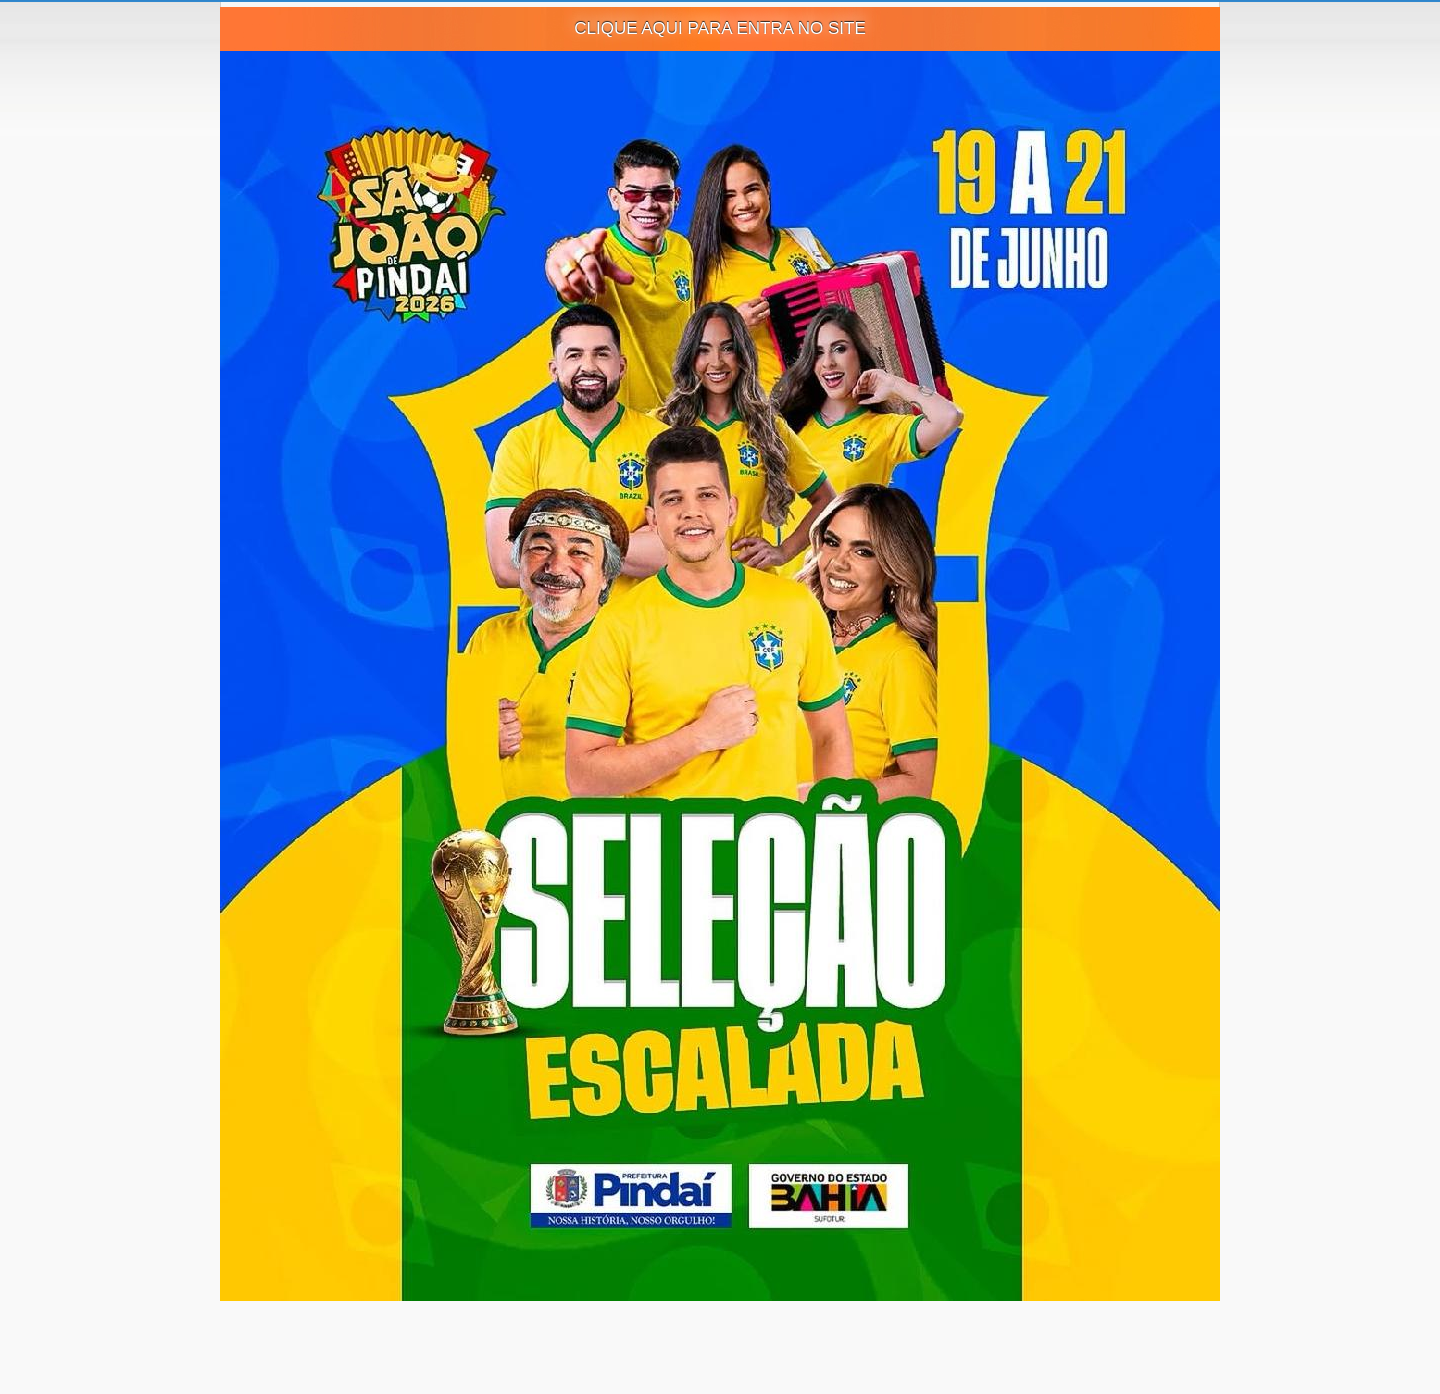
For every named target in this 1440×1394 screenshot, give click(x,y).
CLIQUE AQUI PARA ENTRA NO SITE (720, 28)
